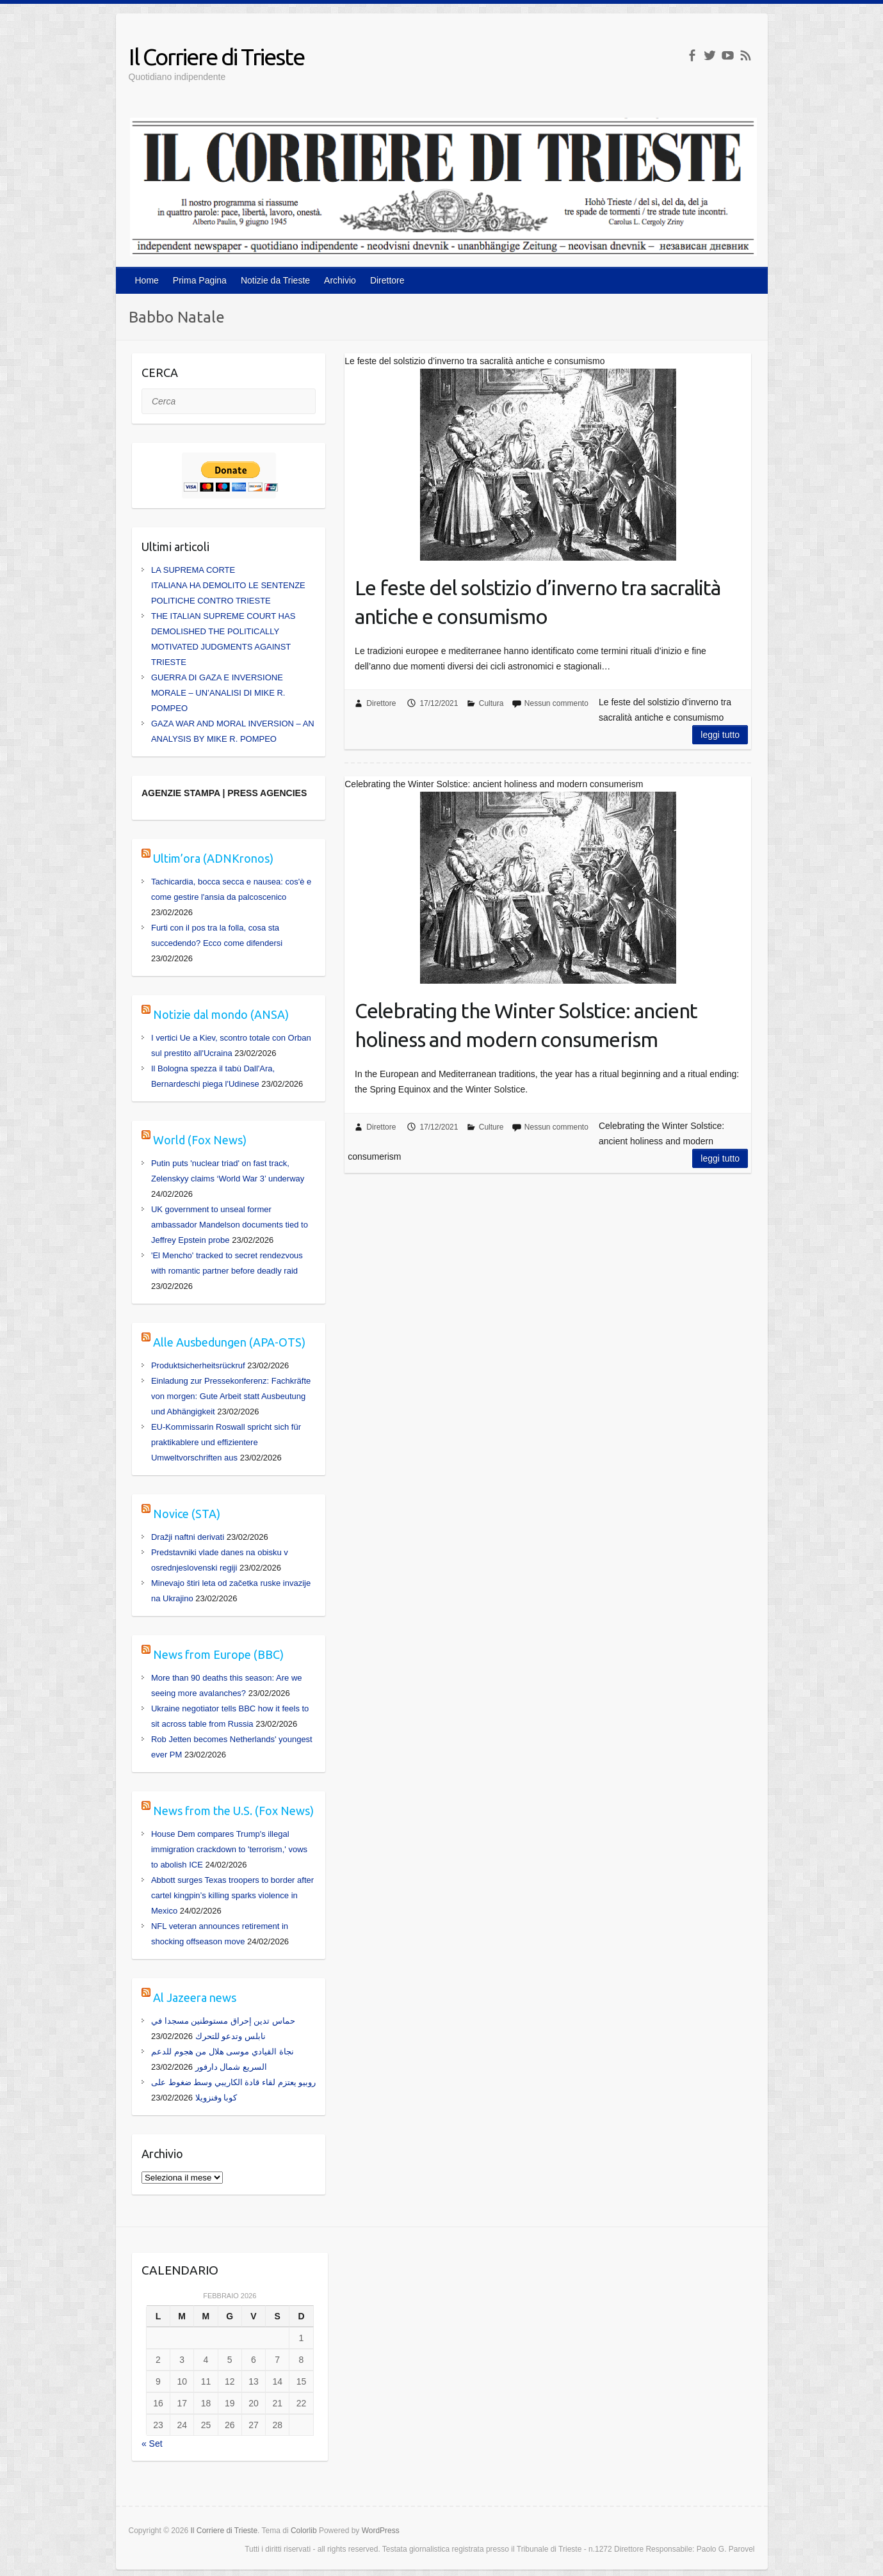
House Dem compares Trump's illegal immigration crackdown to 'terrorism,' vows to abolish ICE (229, 1849)
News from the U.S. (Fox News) (233, 1810)
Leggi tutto (720, 735)
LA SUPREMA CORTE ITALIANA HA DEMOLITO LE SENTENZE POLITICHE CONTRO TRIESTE (228, 585)
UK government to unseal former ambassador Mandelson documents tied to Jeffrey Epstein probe (229, 1224)
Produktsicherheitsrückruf (198, 1365)
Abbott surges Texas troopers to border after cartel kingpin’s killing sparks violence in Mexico (232, 1895)
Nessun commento (556, 703)
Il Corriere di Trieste (216, 57)
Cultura (491, 703)
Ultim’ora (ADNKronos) (213, 858)
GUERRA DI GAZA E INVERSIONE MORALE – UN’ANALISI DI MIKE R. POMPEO (218, 693)
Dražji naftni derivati (187, 1537)
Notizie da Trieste (275, 280)
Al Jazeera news (194, 1997)
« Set (152, 2443)
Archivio (340, 280)
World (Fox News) (200, 1139)
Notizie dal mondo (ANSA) (221, 1014)
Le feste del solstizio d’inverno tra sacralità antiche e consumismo (537, 602)
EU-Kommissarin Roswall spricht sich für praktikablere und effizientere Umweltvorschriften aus (226, 1442)
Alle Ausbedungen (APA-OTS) (229, 1342)
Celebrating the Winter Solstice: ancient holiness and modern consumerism (526, 1025)
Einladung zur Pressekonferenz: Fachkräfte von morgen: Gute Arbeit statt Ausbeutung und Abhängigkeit (231, 1396)
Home (147, 280)
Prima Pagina (200, 280)
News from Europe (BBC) (218, 1654)
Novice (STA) (186, 1513)
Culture (491, 1127)
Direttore (387, 280)
